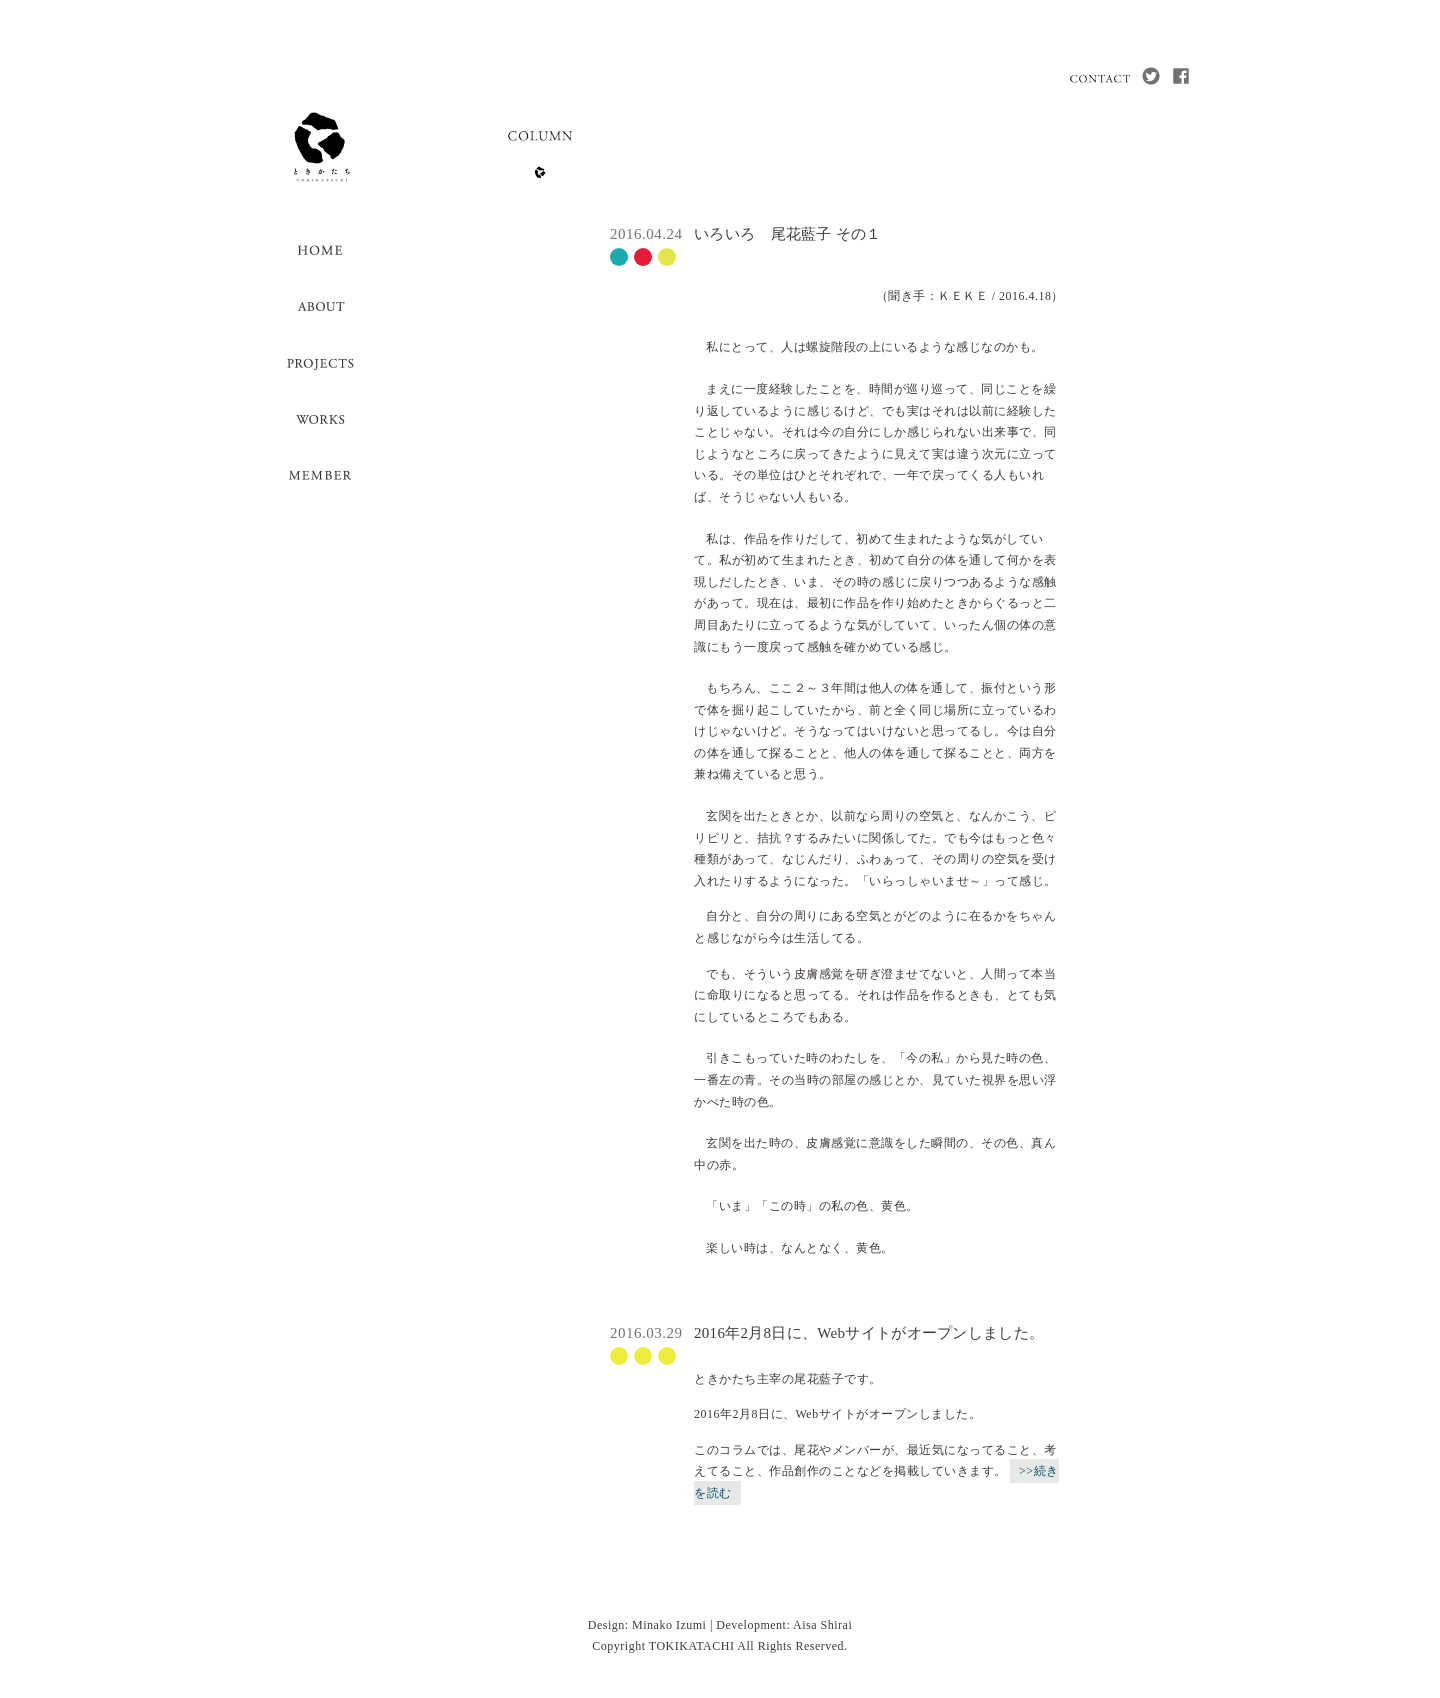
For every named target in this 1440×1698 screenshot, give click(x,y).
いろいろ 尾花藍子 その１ (788, 234)
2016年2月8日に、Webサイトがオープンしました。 (869, 1333)
